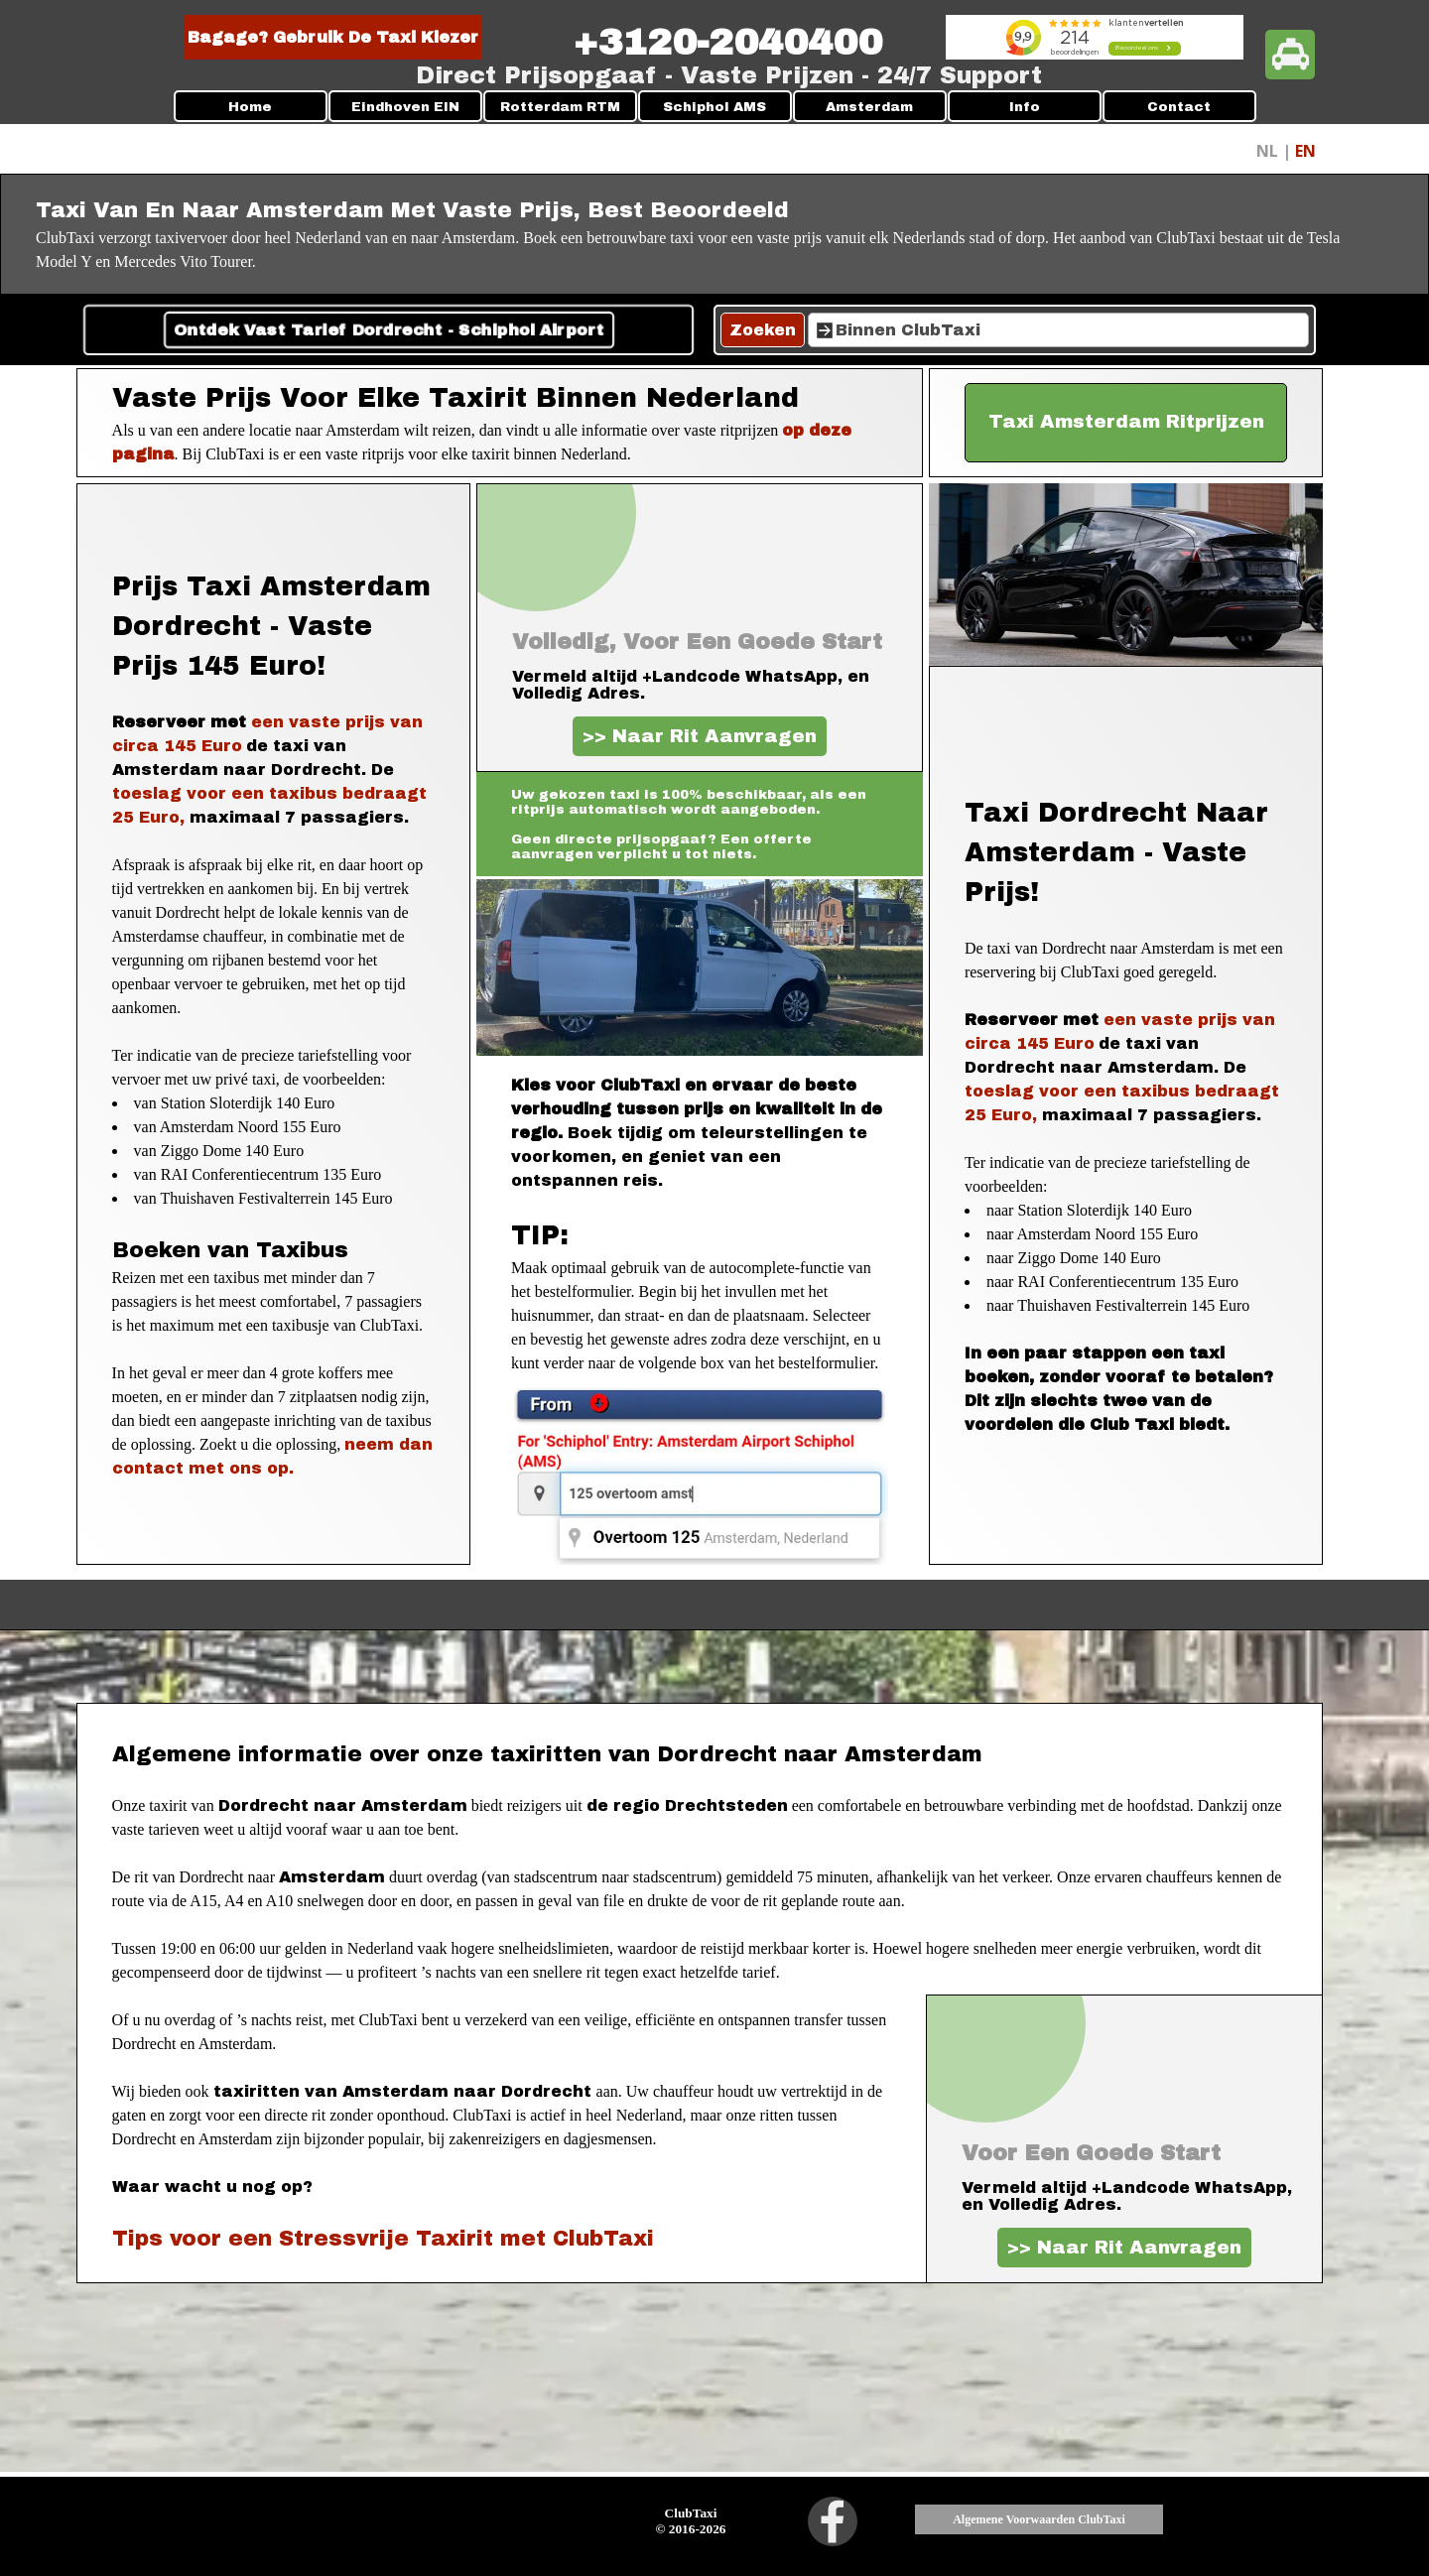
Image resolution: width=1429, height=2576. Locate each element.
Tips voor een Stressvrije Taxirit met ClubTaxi (383, 2238)
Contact (1179, 106)
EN (1305, 151)
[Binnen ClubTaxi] (1058, 330)
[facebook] (832, 2521)
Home (250, 106)
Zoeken (762, 330)
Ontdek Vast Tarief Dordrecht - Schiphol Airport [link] (388, 330)
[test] (1126, 422)
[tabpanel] (727, 42)
